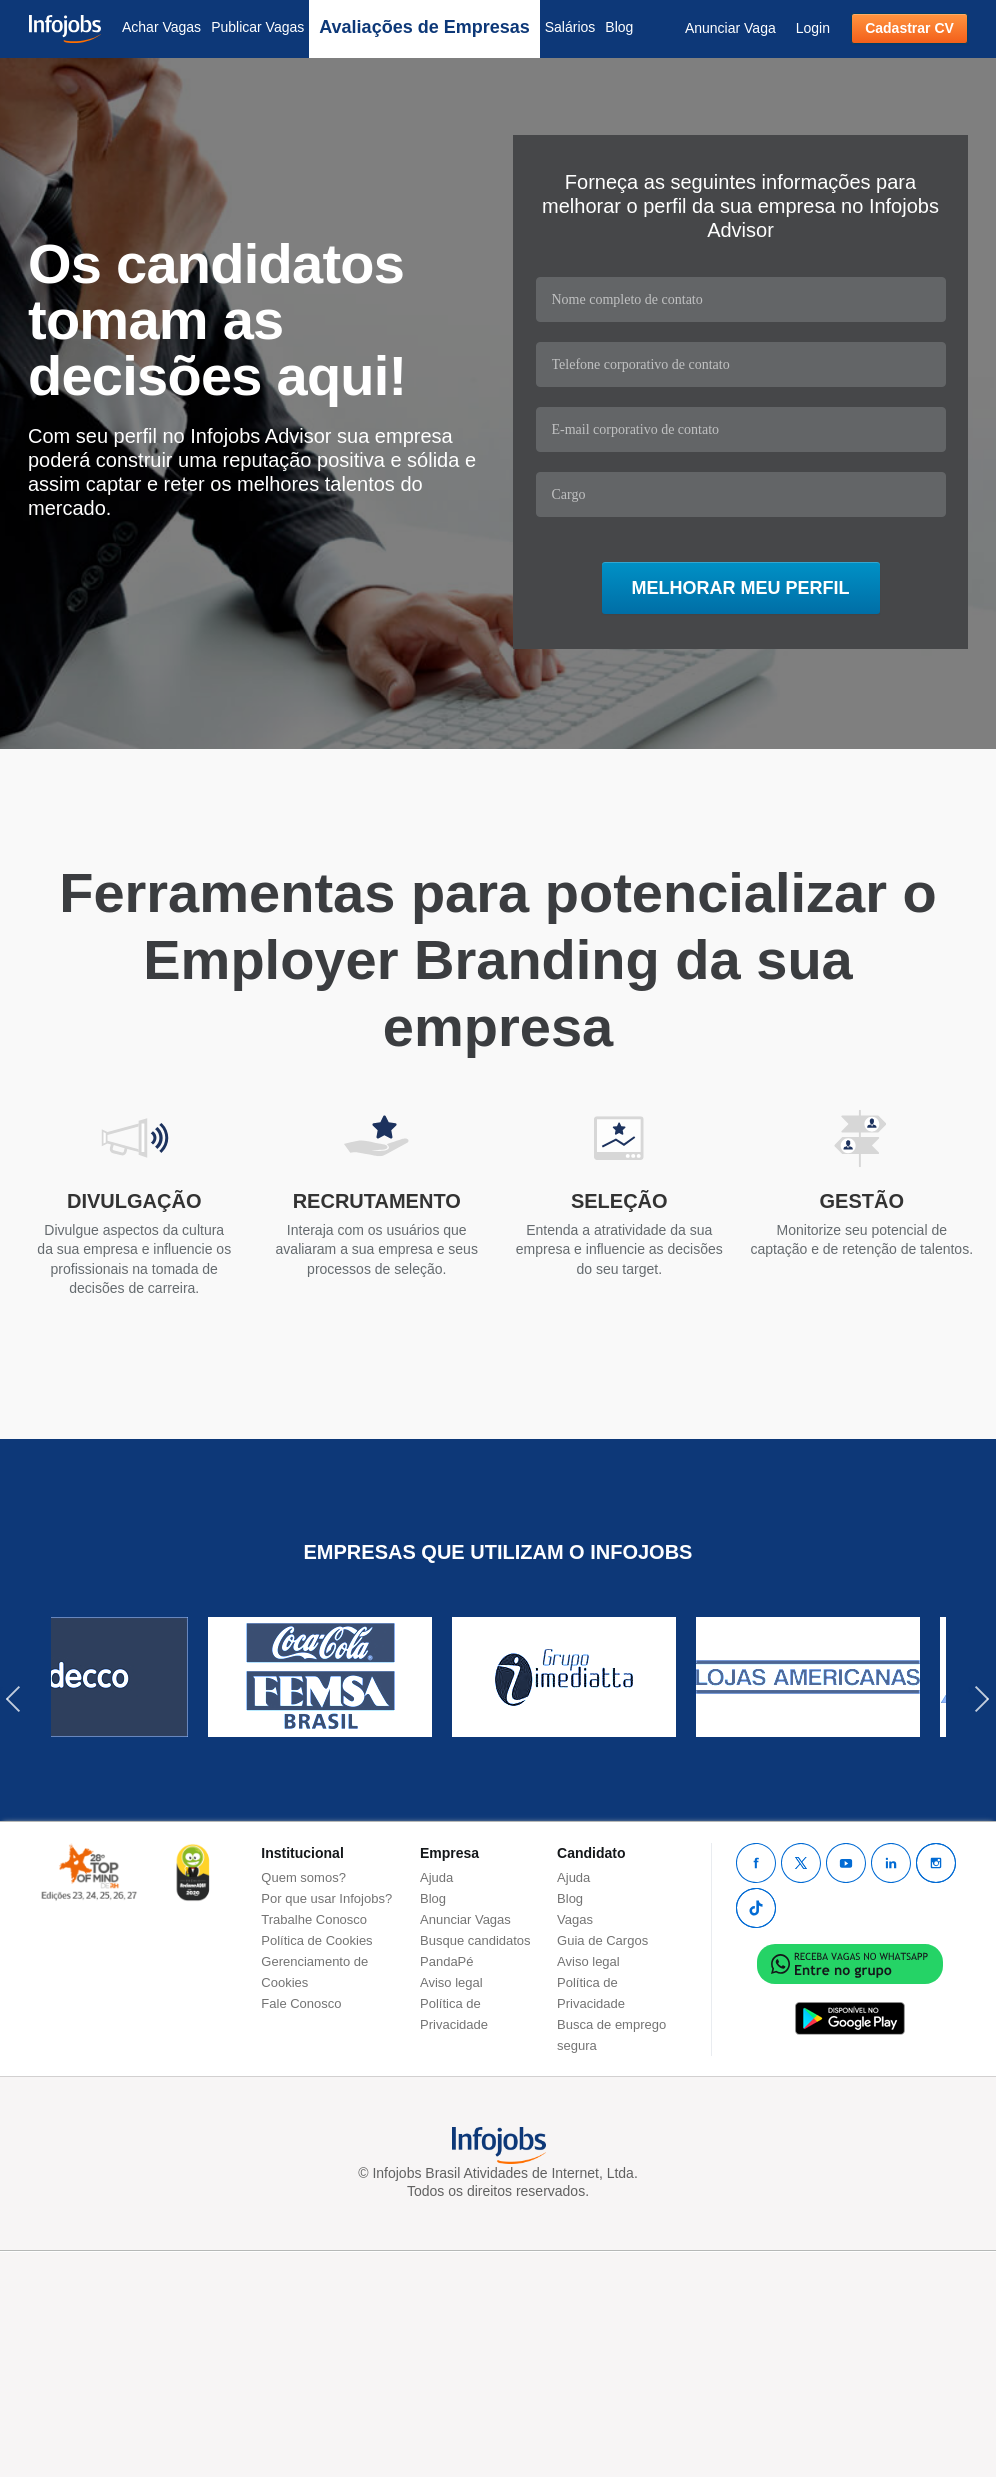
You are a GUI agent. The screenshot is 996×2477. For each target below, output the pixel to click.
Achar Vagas (161, 27)
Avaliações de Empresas (424, 27)
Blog (619, 27)
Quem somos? (303, 1877)
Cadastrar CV (909, 28)
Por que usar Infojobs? (326, 1898)
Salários (570, 27)
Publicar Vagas (257, 27)
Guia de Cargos (602, 1940)
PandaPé (447, 1961)
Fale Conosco (301, 2003)
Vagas (575, 1919)
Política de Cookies (316, 1940)
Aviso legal (451, 1982)
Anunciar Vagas (465, 1919)
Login (813, 28)
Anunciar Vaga (730, 28)
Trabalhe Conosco (314, 1919)
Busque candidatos (475, 1940)
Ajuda (436, 1877)
